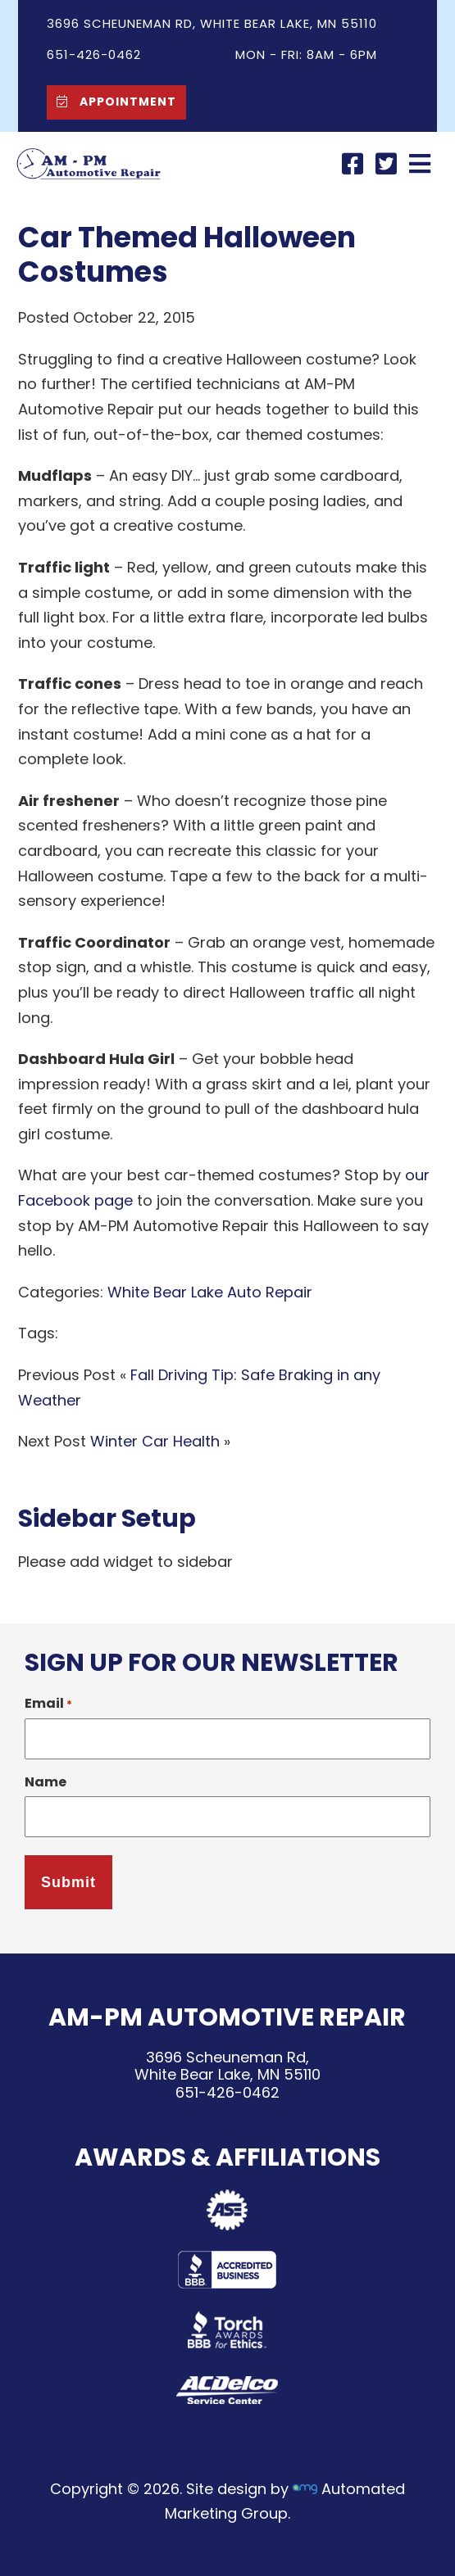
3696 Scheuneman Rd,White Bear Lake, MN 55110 (227, 2066)
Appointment (112, 101)
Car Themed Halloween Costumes (187, 254)
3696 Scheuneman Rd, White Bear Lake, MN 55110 (212, 23)
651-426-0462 (227, 2092)
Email (48, 1703)
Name (45, 1782)
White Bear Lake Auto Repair (209, 1292)
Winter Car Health (155, 1441)
